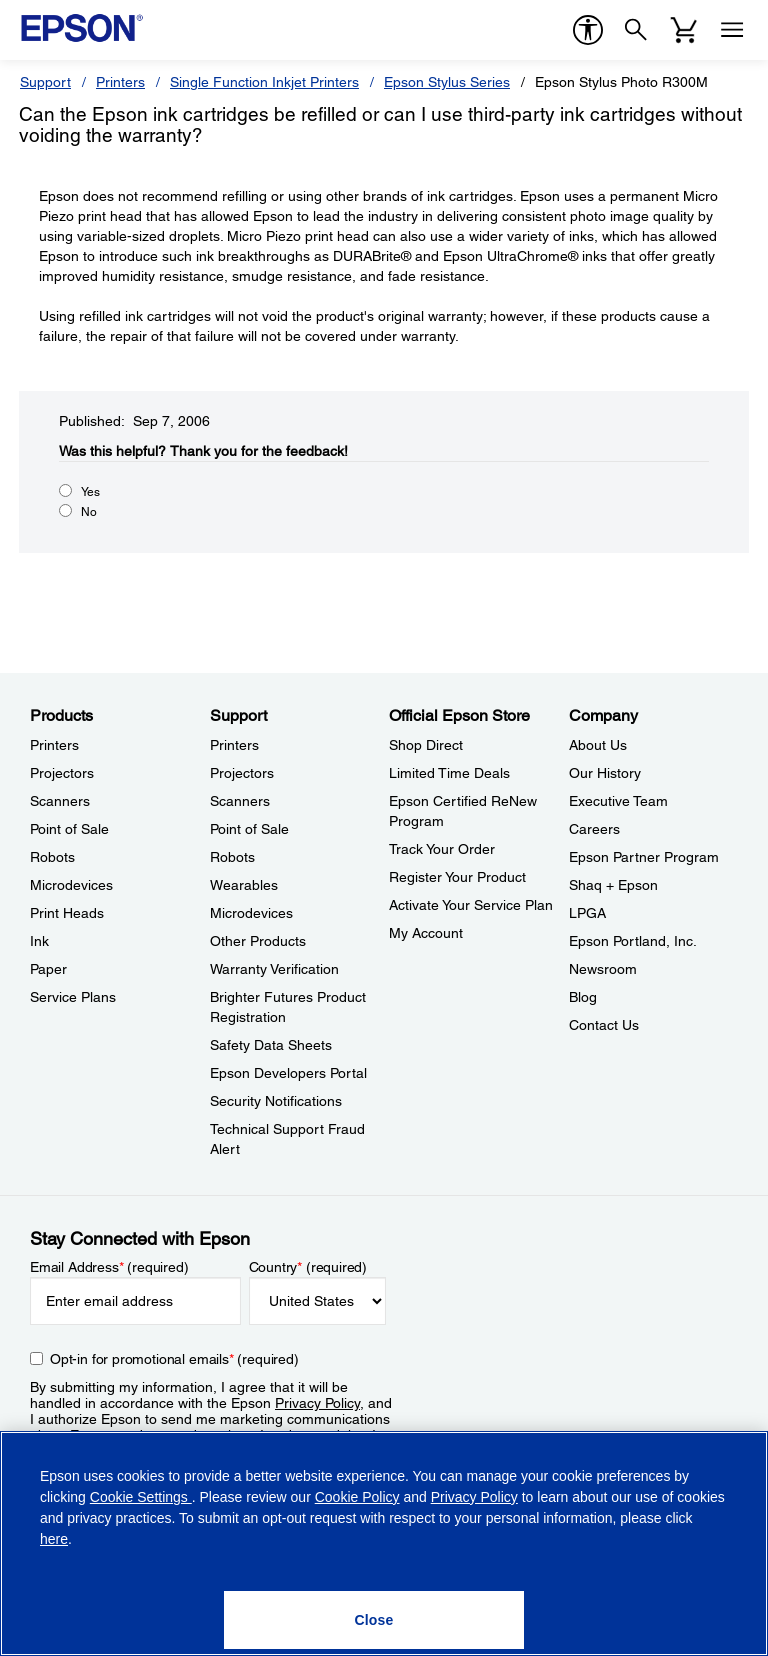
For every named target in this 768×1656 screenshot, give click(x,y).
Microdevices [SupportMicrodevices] (251, 913)
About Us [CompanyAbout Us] (598, 745)
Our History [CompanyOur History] (605, 773)
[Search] (636, 30)
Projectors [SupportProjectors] (242, 773)
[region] (384, 1543)
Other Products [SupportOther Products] (258, 941)
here (54, 1539)
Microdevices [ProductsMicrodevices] (71, 885)
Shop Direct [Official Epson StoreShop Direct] (426, 745)
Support (45, 82)
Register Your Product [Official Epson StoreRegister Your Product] (457, 877)
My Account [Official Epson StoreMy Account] (426, 933)
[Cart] (684, 30)
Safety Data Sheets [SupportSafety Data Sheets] (271, 1045)
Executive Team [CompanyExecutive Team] (618, 801)
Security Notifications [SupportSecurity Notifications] (276, 1101)
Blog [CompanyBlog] (583, 997)
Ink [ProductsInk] (39, 941)
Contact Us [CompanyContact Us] (604, 1025)
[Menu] (732, 30)
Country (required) (308, 1267)
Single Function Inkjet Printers (264, 82)
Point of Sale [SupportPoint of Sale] (249, 829)
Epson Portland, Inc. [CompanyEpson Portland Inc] (633, 941)
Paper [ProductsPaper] (48, 969)
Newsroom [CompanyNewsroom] (603, 969)
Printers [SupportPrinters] (234, 745)
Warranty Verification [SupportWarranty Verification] (274, 969)
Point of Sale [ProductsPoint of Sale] (69, 829)
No (89, 512)
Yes (90, 492)
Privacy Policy (317, 1403)
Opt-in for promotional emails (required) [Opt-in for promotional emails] (174, 1359)
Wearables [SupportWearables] (244, 885)
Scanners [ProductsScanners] (60, 801)
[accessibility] (588, 30)
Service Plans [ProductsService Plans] (73, 997)
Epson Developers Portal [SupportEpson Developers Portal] (288, 1073)
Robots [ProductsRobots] (52, 857)
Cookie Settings (141, 1497)
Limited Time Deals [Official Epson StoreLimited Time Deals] (449, 773)
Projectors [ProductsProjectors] (62, 773)
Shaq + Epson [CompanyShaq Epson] (613, 885)
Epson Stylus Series (447, 82)
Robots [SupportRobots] (232, 857)
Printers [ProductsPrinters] (54, 745)
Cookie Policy (357, 1497)
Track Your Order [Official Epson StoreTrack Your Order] (442, 849)
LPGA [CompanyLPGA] (587, 913)
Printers (120, 82)
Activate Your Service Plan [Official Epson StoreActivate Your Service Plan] (471, 905)
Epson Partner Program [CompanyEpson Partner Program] (644, 857)
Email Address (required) (109, 1267)
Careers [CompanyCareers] (594, 829)
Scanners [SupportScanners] (240, 801)
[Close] (374, 1620)
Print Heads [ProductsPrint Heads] (67, 913)
